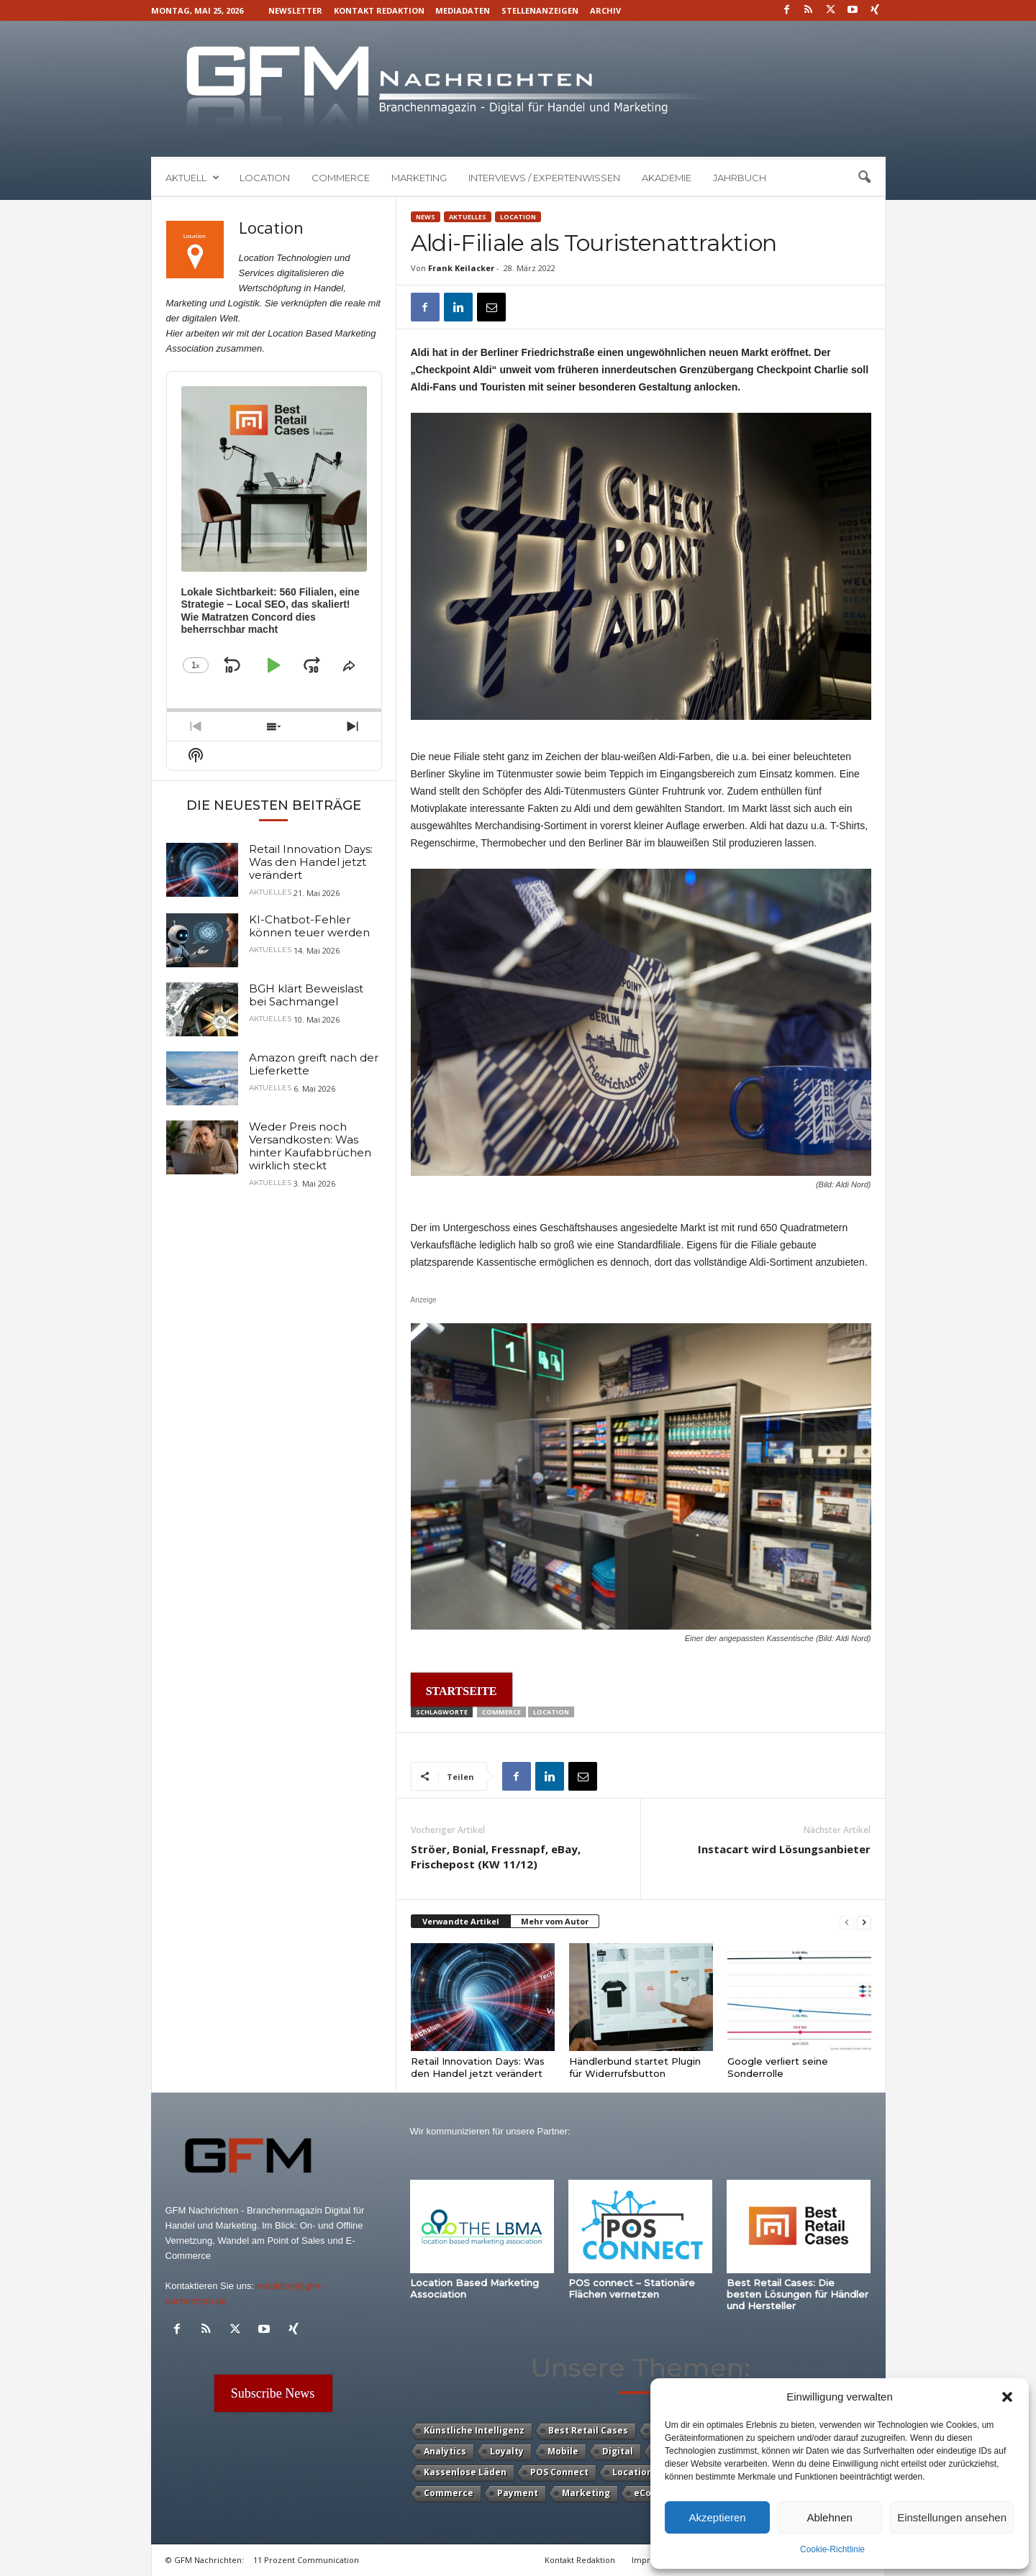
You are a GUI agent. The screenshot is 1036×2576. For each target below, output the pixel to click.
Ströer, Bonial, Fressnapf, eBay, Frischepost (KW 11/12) (496, 1856)
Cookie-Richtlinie (832, 2549)
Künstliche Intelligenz (474, 2430)
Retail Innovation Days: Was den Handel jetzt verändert (478, 2067)
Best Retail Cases (588, 2430)
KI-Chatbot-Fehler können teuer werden (309, 926)
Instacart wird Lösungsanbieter (784, 1849)
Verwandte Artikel (460, 1921)
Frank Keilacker (461, 267)
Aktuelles (467, 216)
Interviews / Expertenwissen (544, 177)
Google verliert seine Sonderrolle (777, 2067)
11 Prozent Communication (306, 2559)
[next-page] (864, 1921)
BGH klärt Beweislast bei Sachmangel (306, 995)
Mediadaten (462, 10)
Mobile (562, 2451)
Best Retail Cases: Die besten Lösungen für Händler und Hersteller (797, 2294)
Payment (517, 2493)
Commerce (341, 177)
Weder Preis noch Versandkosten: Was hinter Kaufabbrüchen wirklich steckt (310, 1146)
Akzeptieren (717, 2517)
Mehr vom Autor (555, 1921)
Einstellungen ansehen (952, 2517)
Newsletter (295, 10)
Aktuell (192, 178)
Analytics (445, 2451)
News (425, 216)
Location (265, 177)
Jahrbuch (739, 177)
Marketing (419, 177)
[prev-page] (847, 1921)
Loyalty (507, 2451)
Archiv (605, 10)
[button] (1007, 2397)
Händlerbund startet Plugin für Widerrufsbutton (635, 2067)
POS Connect (559, 2472)
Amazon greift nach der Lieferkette (313, 1064)
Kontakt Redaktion (379, 10)
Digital (617, 2451)
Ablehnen (829, 2517)
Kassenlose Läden (465, 2472)
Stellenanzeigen (539, 10)
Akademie (666, 177)
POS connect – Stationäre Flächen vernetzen (631, 2288)
